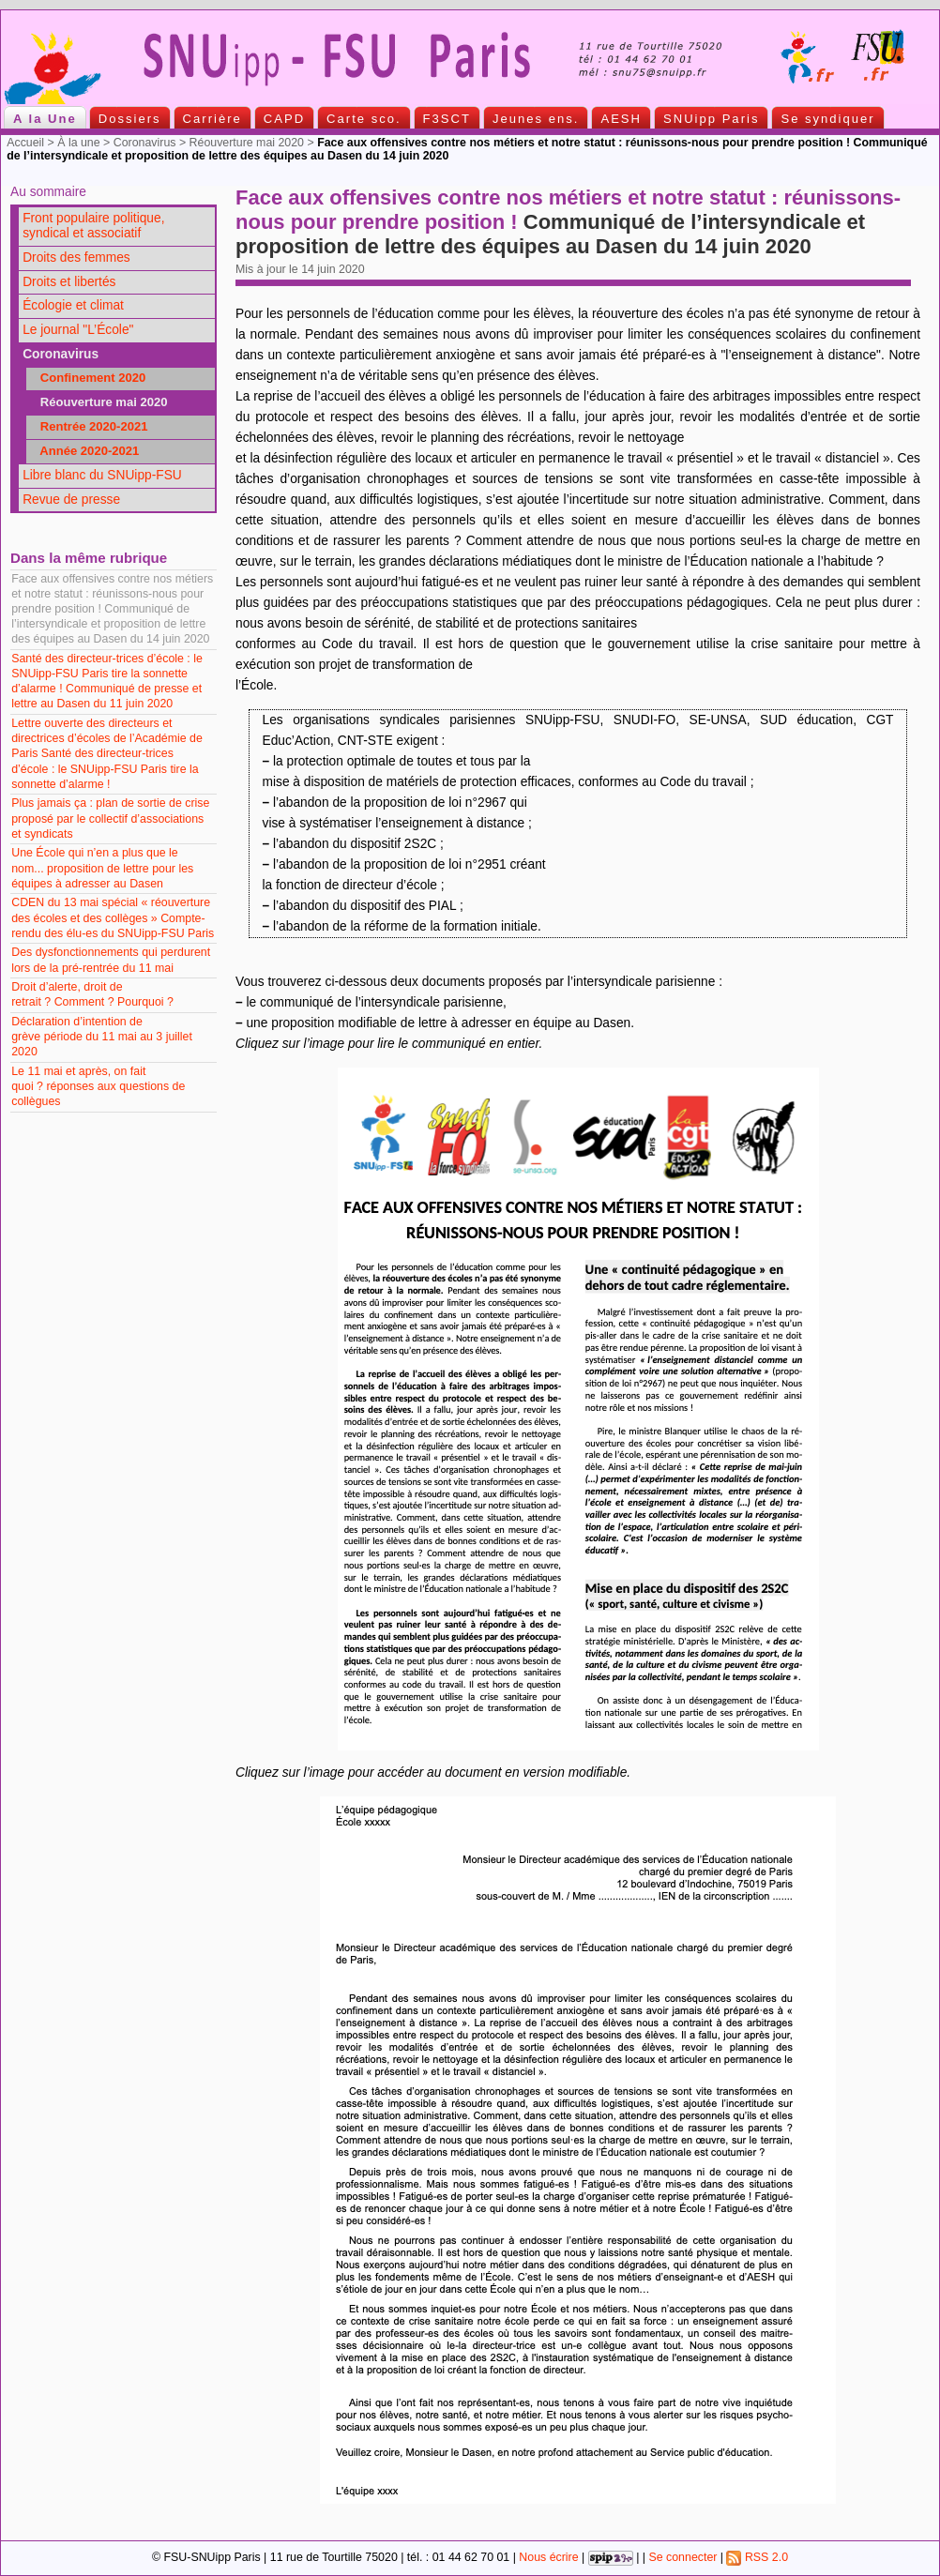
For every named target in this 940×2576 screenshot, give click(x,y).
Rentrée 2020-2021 (89, 426)
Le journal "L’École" (78, 330)
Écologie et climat (73, 305)
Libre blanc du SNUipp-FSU (102, 475)
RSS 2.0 (757, 2557)
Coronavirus (145, 142)
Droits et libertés (69, 282)
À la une (78, 142)
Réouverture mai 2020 (247, 142)
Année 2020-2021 (84, 451)
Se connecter (682, 2557)
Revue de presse (71, 499)
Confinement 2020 (87, 378)
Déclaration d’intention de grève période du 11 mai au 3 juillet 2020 (101, 1036)
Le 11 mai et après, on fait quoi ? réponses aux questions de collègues (98, 1086)
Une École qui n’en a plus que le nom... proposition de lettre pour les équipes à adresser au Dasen (102, 867)
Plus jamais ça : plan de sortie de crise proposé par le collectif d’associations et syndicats (110, 818)
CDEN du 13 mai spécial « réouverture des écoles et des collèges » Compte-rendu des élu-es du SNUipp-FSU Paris (112, 917)
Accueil (25, 142)
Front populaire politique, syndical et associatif (93, 226)
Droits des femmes (76, 257)
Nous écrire (548, 2557)
